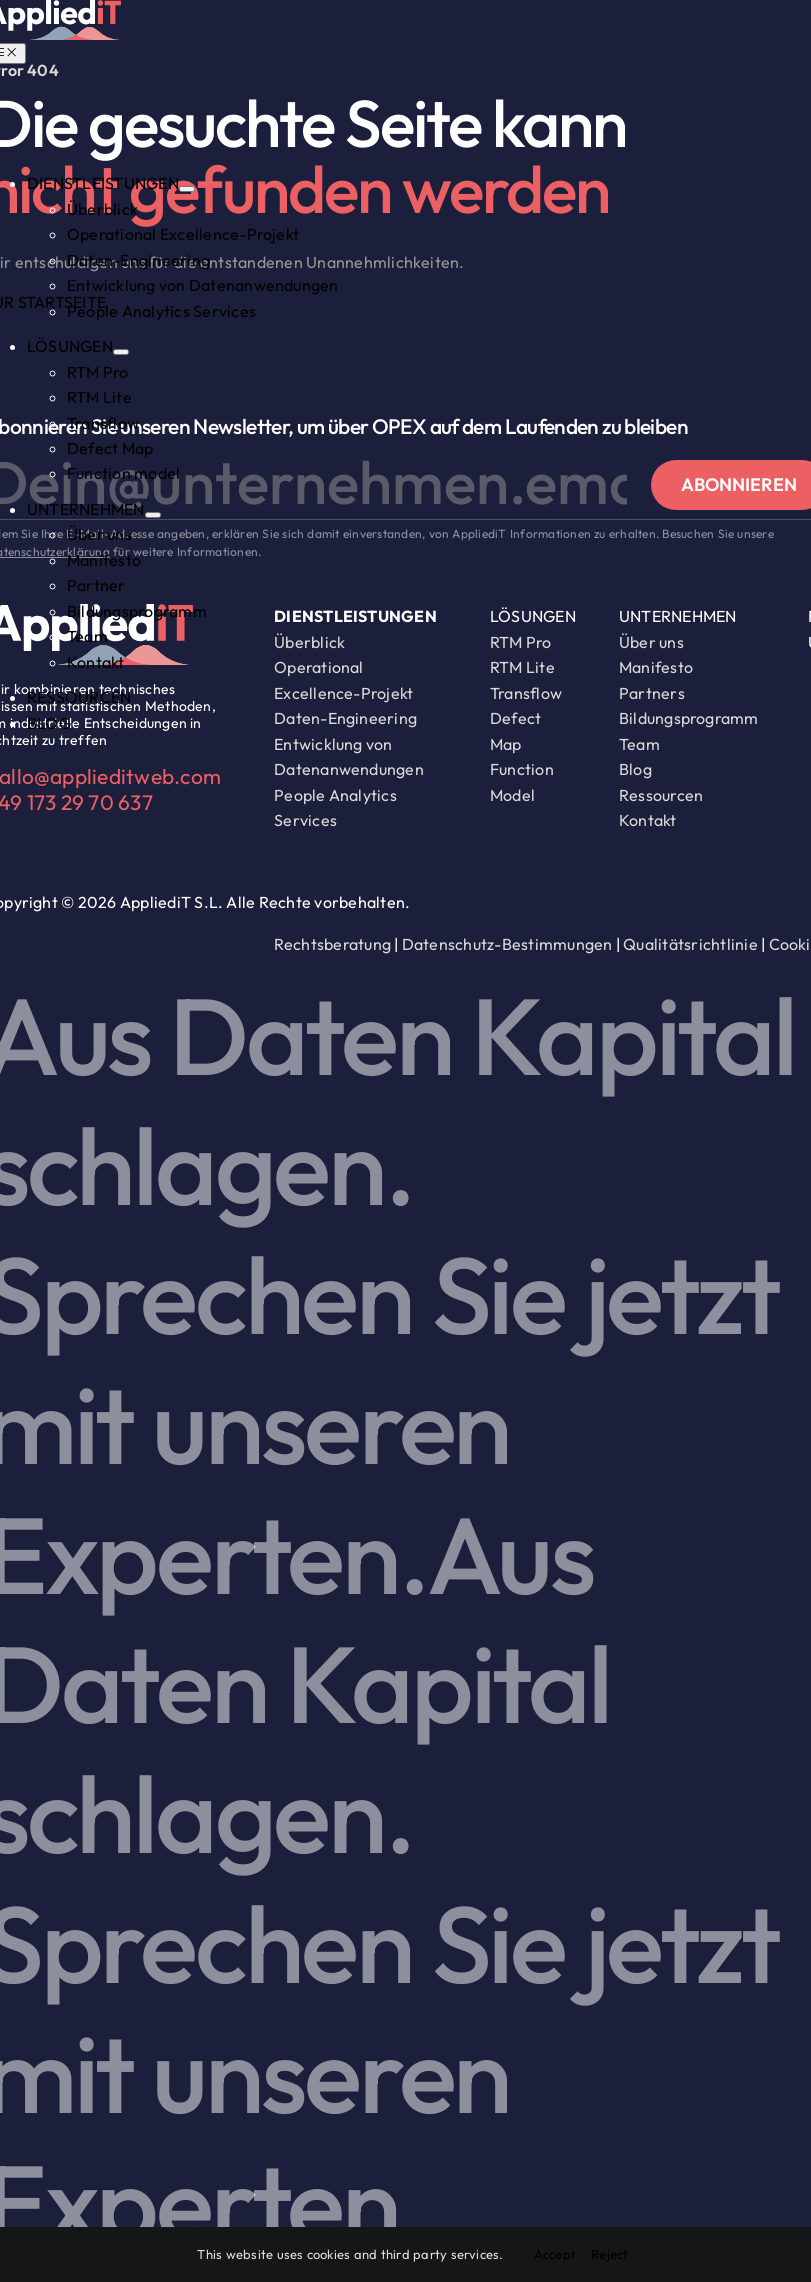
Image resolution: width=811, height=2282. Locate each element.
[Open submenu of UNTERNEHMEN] (153, 515)
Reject (609, 2254)
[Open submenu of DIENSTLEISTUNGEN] (187, 189)
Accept (555, 2254)
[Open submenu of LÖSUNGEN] (121, 352)
